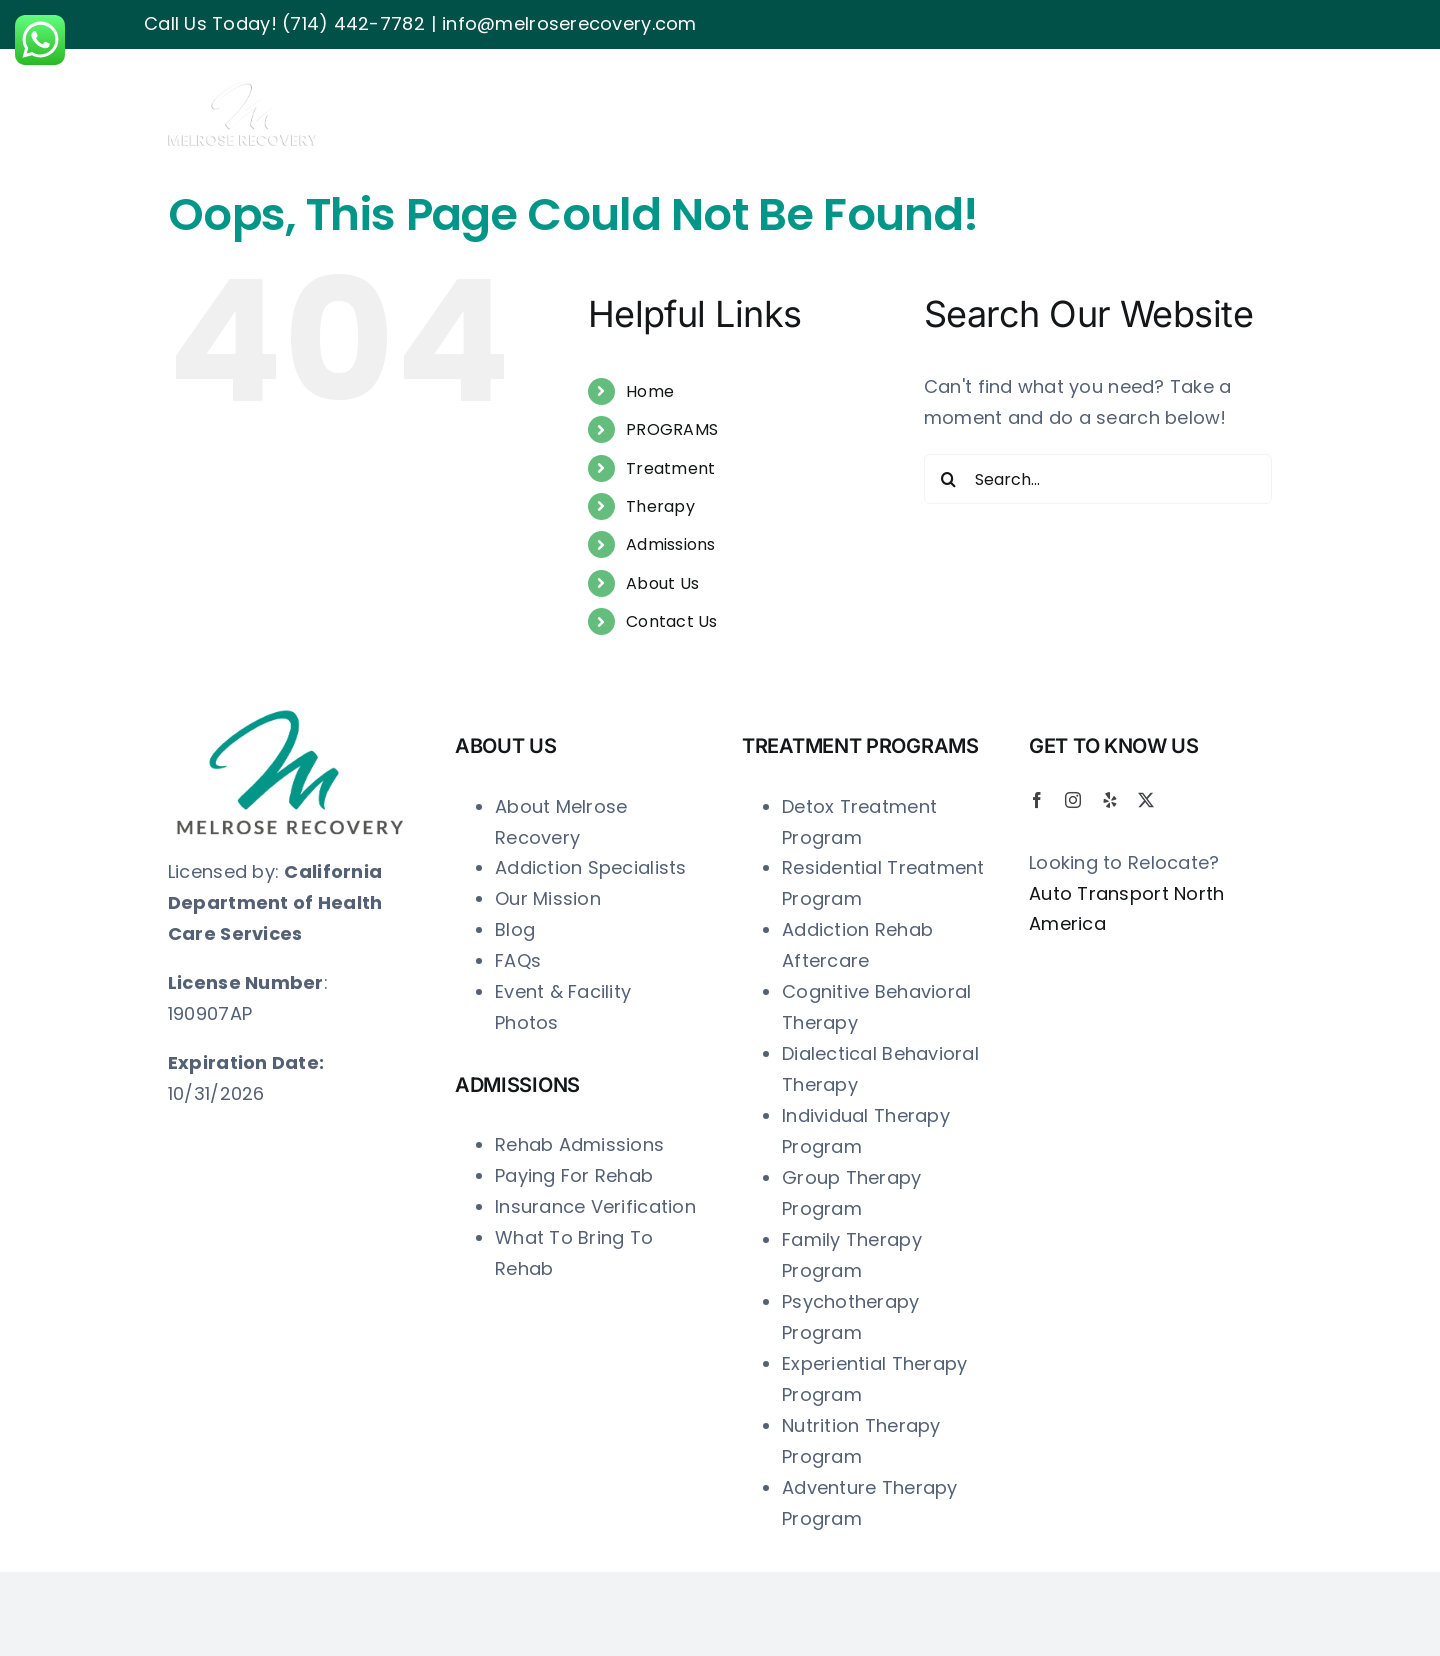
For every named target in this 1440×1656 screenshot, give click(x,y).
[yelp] (1110, 800)
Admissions (671, 544)
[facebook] (1037, 800)
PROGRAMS (672, 429)
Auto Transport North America (1126, 909)
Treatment (670, 468)
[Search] (949, 479)
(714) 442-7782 (353, 23)
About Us (662, 583)
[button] (1239, 91)
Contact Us (672, 621)
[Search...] (1098, 479)
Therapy (660, 506)
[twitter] (1146, 800)
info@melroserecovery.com (569, 23)
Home (650, 391)
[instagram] (1073, 800)
